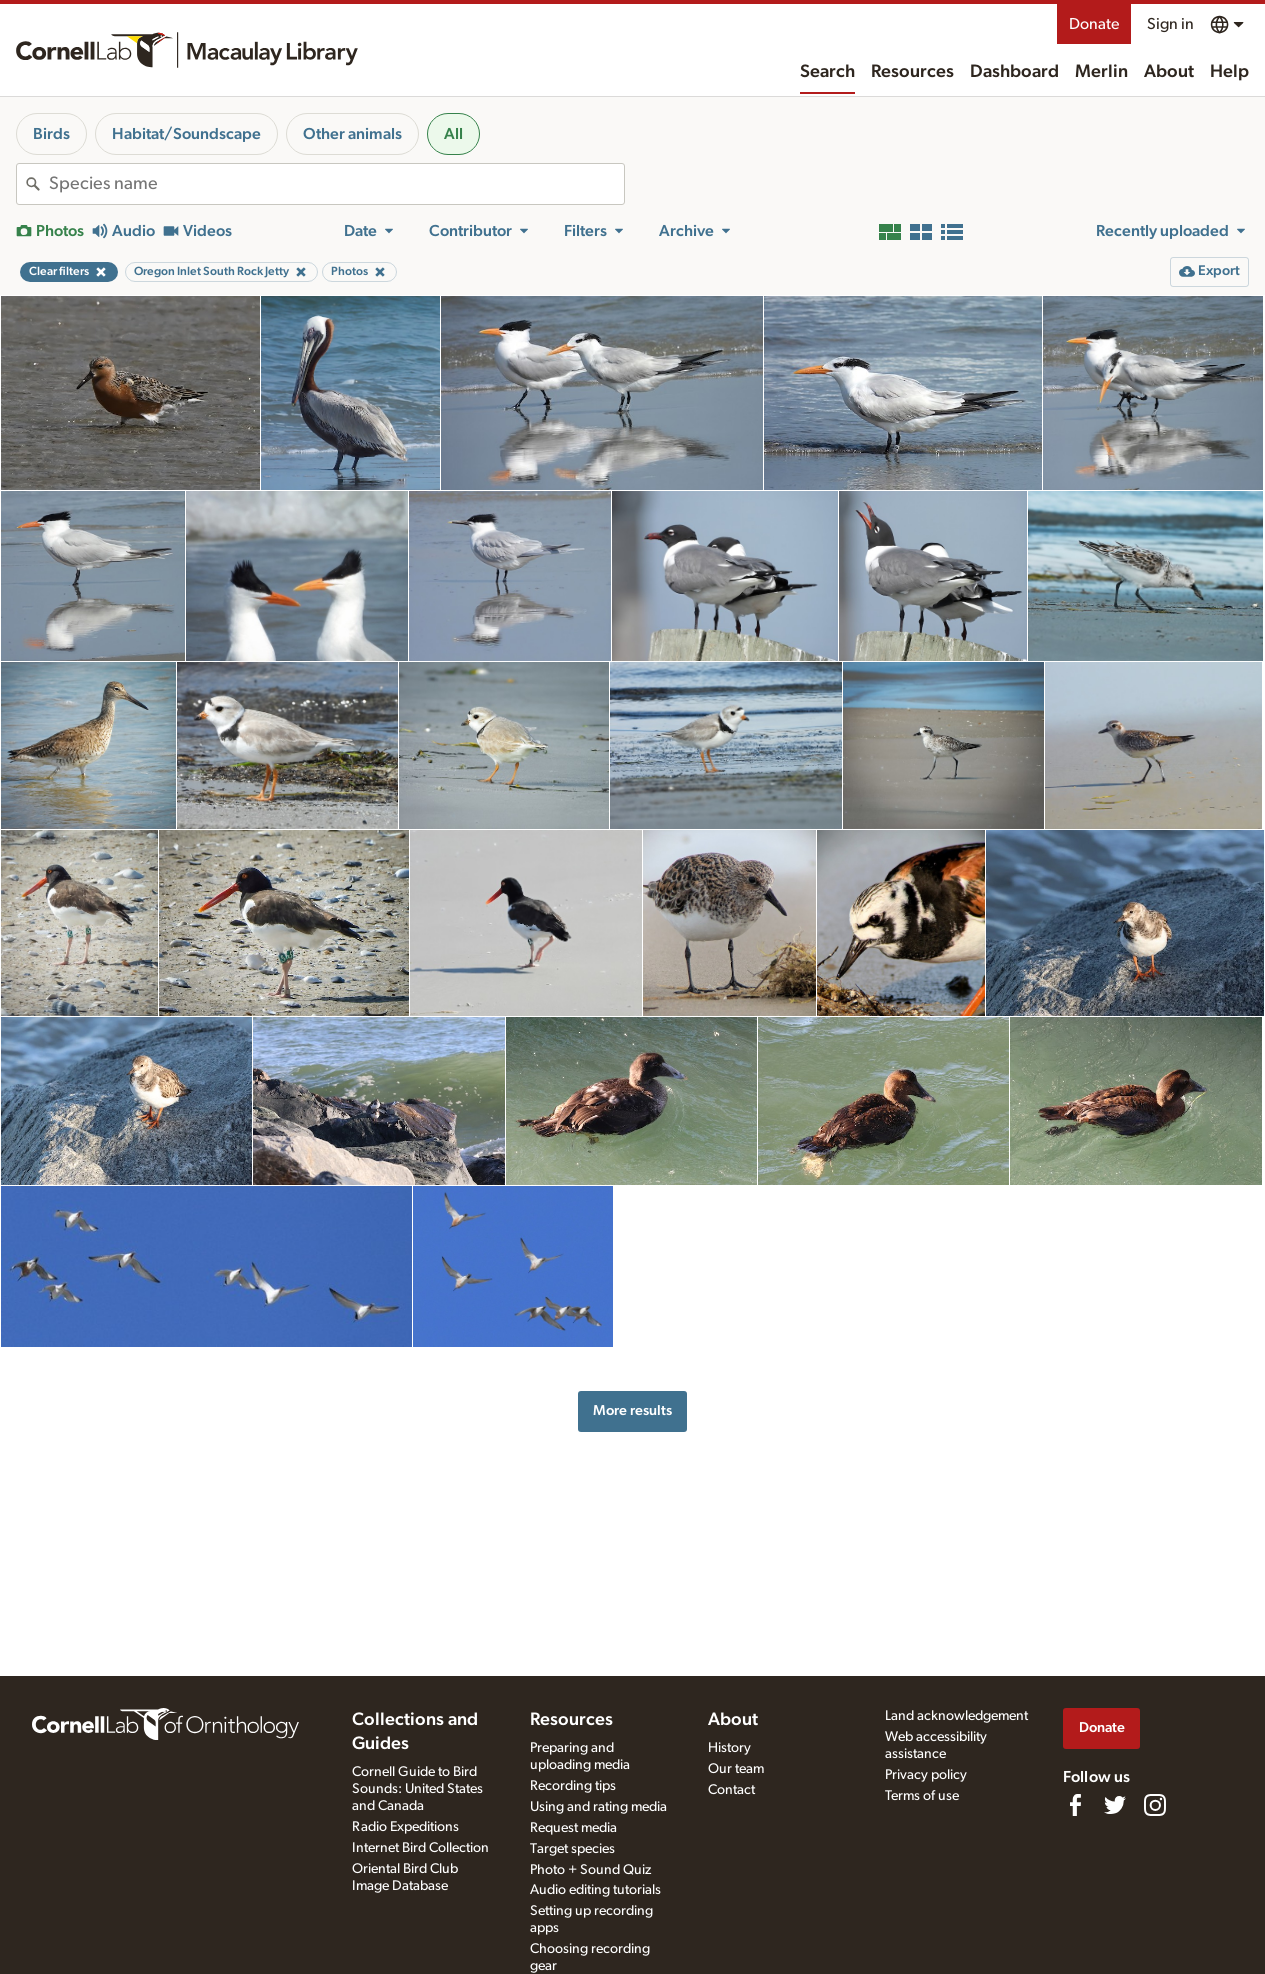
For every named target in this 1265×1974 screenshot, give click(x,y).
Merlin (1101, 72)
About (1169, 72)
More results (632, 1410)
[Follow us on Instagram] (1155, 1805)
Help (1229, 72)
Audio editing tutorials (595, 1890)
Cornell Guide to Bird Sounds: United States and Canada (417, 1789)
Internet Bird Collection (420, 1848)
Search (827, 72)
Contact (731, 1790)
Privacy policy (926, 1775)
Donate (1094, 24)
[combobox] (336, 184)
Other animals (352, 134)
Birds (51, 134)
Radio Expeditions (405, 1827)
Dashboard (1014, 72)
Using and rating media (598, 1807)
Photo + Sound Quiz (590, 1870)
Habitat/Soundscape (186, 134)
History (729, 1748)
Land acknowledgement (956, 1716)
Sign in (1170, 24)
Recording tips (573, 1786)
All (453, 134)
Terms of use (922, 1796)
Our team (736, 1769)
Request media (573, 1828)
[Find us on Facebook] (1075, 1805)
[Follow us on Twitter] (1115, 1805)
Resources (912, 72)
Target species (572, 1849)
